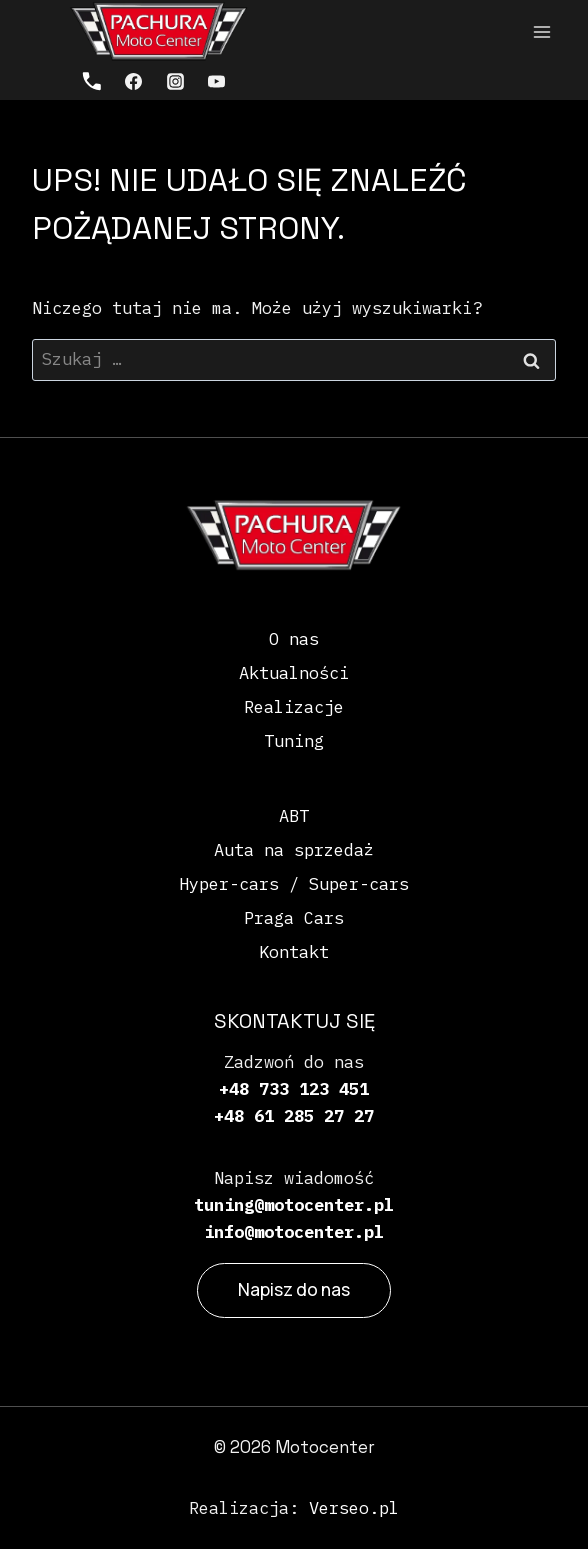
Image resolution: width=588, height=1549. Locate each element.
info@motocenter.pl (294, 1232)
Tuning (294, 741)
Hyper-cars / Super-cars (294, 884)
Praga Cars (294, 918)
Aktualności (294, 673)
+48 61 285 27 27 (294, 1116)
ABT (294, 816)
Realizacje (294, 707)
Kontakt (294, 952)
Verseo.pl (354, 1508)
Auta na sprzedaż (294, 850)
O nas (294, 639)
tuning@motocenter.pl (294, 1205)
